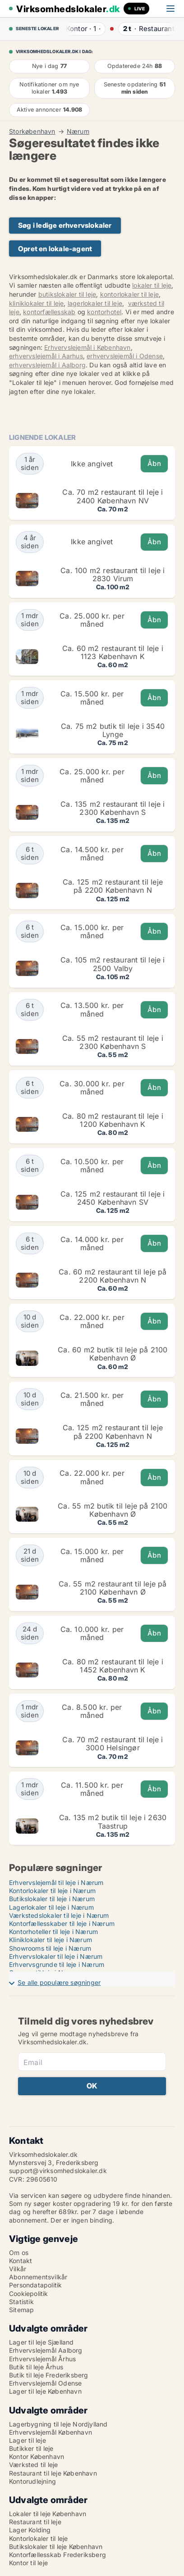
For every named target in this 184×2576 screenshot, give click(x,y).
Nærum (78, 131)
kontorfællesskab (49, 312)
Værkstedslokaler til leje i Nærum (59, 1915)
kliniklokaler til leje (36, 303)
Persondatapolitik (35, 2285)
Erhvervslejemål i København (87, 347)
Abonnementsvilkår (38, 2277)
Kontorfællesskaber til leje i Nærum (62, 1923)
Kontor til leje (28, 2563)
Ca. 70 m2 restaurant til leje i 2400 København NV (112, 496)
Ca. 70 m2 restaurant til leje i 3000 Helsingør (112, 1743)
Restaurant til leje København (53, 2473)
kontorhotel (104, 312)
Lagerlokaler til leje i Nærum (51, 1907)
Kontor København (36, 2456)
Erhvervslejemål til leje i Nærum (56, 1882)
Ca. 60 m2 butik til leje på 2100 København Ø (112, 1354)
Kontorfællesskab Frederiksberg (57, 2554)
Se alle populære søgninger (59, 1982)
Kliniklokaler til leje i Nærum (50, 1939)
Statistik (21, 2301)
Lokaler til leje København (47, 2513)
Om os (18, 2252)
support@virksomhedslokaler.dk (58, 2170)
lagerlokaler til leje (95, 303)
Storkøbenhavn (32, 131)
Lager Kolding (30, 2530)
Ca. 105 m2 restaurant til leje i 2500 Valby (112, 964)
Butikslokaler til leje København (55, 2546)
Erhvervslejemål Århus (42, 2359)
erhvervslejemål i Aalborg (47, 365)
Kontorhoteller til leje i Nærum (53, 1931)
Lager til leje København (45, 2391)
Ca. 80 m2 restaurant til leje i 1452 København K (112, 1666)
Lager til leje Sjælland (41, 2342)
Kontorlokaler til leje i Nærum (52, 1890)
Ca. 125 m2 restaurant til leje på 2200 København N (113, 886)
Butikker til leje (31, 2448)
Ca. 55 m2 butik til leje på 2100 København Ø (112, 1510)
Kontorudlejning (32, 2481)
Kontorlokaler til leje (38, 2538)
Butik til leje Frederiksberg (48, 2375)
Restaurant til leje (35, 2522)
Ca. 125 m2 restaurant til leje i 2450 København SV (112, 1198)
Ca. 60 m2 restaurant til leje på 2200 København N (112, 1276)
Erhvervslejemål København (50, 2432)
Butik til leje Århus (36, 2367)
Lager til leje (27, 2440)
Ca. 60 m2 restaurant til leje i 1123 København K (112, 652)
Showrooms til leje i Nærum (50, 1948)
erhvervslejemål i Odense (125, 356)
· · (82, 28)
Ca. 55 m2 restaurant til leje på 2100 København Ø (112, 1588)
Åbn (154, 463)
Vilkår (17, 2269)
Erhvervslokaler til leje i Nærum (55, 1956)
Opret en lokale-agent (55, 248)
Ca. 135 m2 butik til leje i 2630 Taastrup (112, 1821)
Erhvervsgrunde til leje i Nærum (56, 1964)
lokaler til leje (151, 285)
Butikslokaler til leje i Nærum (52, 1899)
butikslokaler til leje (67, 294)
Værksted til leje (33, 2464)
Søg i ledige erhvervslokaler (65, 225)
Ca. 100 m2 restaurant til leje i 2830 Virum (112, 574)
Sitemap (21, 2310)
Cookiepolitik (28, 2293)
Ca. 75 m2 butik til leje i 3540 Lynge (113, 730)
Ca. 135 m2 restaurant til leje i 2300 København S (112, 808)
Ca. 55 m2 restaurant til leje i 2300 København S (112, 1042)
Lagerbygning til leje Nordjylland (58, 2424)
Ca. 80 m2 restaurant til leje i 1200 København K (112, 1120)
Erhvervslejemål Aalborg (46, 2350)
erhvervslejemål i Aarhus (46, 356)
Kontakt (20, 2260)
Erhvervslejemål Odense (45, 2383)
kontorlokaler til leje (129, 294)
